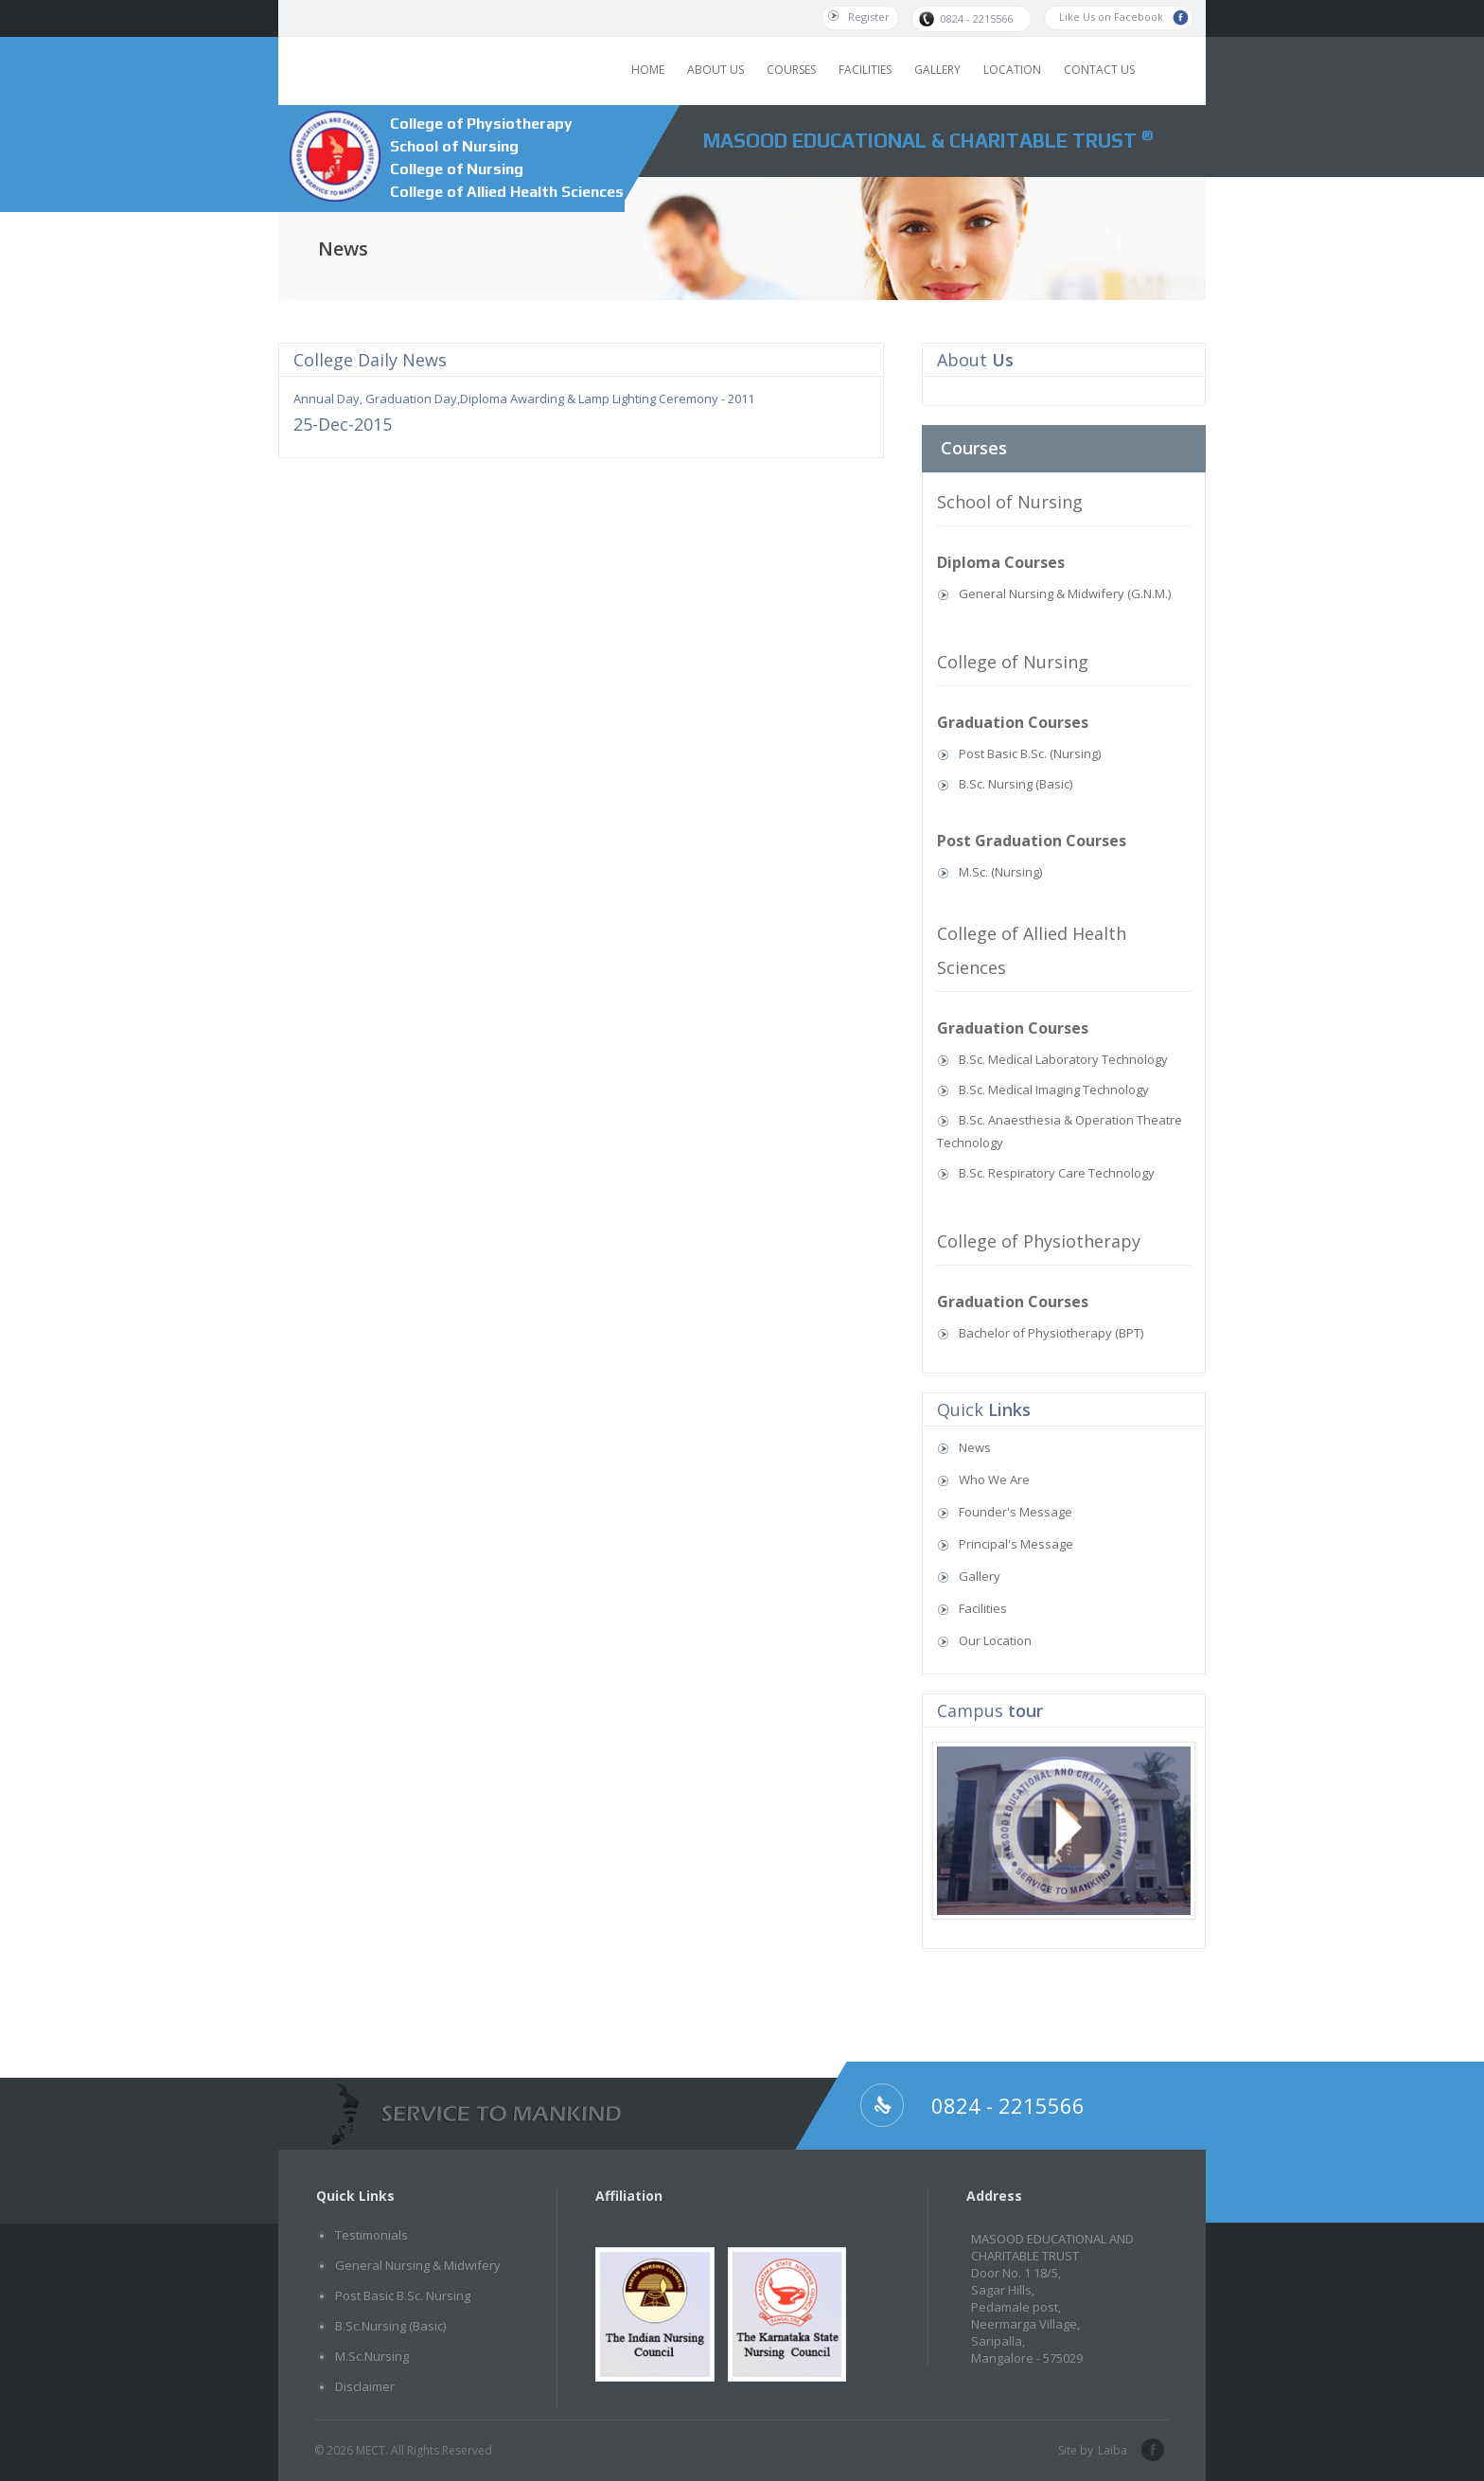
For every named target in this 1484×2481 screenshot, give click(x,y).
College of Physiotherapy (481, 124)
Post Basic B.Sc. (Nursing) (1030, 753)
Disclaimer (365, 2386)
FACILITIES (865, 70)
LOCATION (1012, 70)
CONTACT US (1099, 70)
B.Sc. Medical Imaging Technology (1054, 1089)
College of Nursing (456, 169)
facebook (1151, 2451)
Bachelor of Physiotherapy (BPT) (1051, 1332)
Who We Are (994, 1479)
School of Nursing (454, 146)
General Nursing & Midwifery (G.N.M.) (1065, 593)
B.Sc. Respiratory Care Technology (1057, 1172)
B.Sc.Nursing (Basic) (390, 2325)
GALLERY (937, 70)
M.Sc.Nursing (372, 2356)
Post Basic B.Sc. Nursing (402, 2295)
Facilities (983, 1608)
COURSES (791, 70)
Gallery (979, 1576)
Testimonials (371, 2234)
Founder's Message (1015, 1511)
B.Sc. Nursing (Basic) (1015, 783)
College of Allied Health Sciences (507, 192)
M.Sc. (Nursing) (1000, 871)
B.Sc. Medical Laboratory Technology (1063, 1059)
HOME (647, 70)
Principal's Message (1016, 1543)
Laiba (1112, 2450)
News (975, 1447)
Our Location (995, 1640)
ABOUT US (715, 70)
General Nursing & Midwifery (418, 2265)
